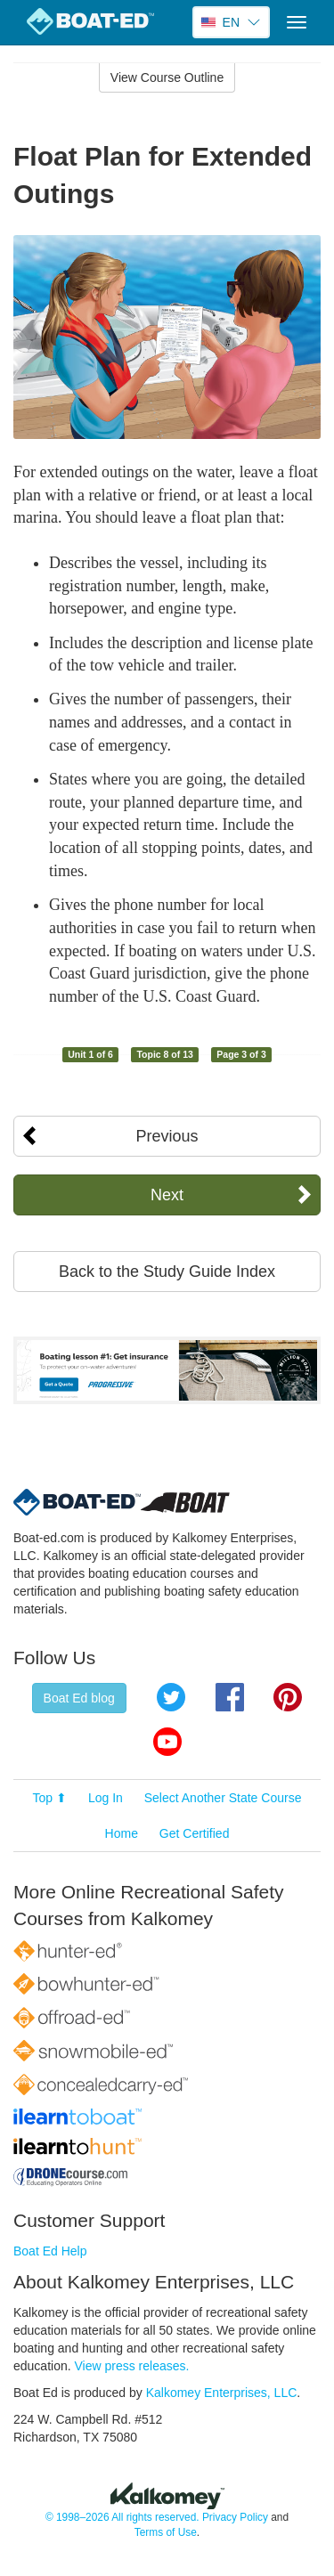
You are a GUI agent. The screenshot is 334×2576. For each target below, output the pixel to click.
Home (121, 1833)
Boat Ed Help (50, 2251)
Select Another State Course (223, 1798)
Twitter (171, 1697)
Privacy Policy (235, 2517)
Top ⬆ (50, 1798)
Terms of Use (165, 2532)
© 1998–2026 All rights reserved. (122, 2517)
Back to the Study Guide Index (167, 1271)
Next (167, 1195)
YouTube (167, 1741)
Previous (166, 1136)
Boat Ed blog (79, 1698)
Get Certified (194, 1833)
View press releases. (132, 2366)
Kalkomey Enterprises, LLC (221, 2392)
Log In (105, 1798)
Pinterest (287, 1697)
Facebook (230, 1697)
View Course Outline (167, 77)
